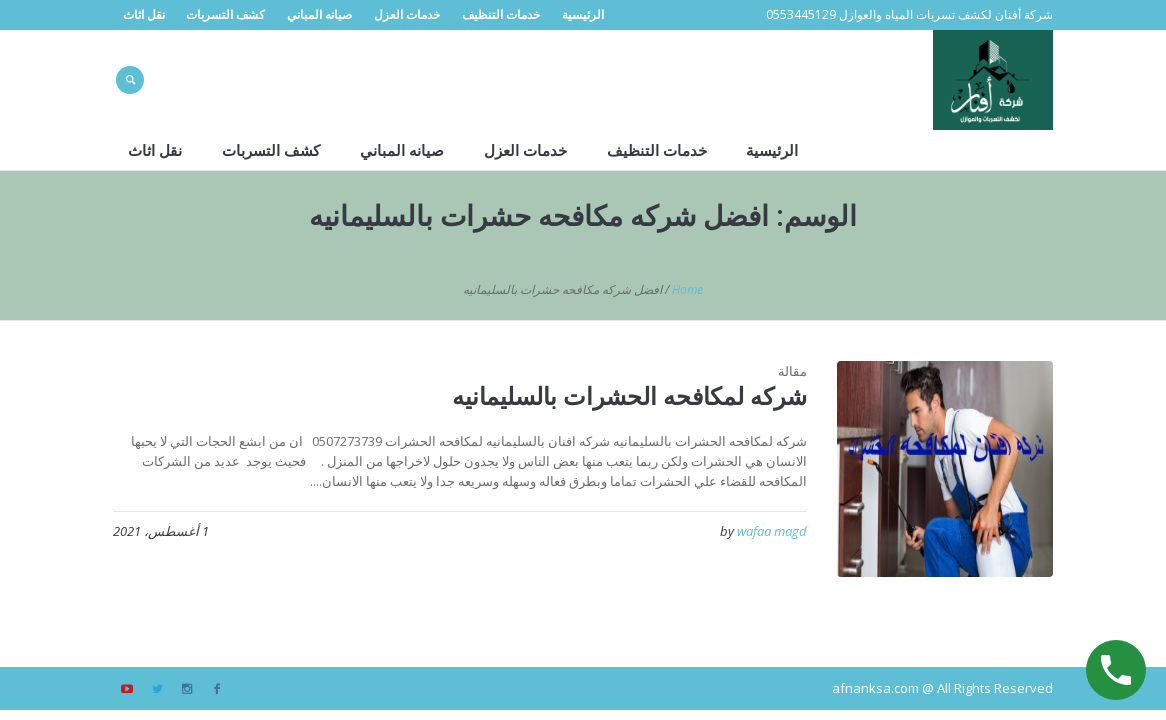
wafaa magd (772, 531)
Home (687, 289)
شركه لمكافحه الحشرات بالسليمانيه (629, 395)
